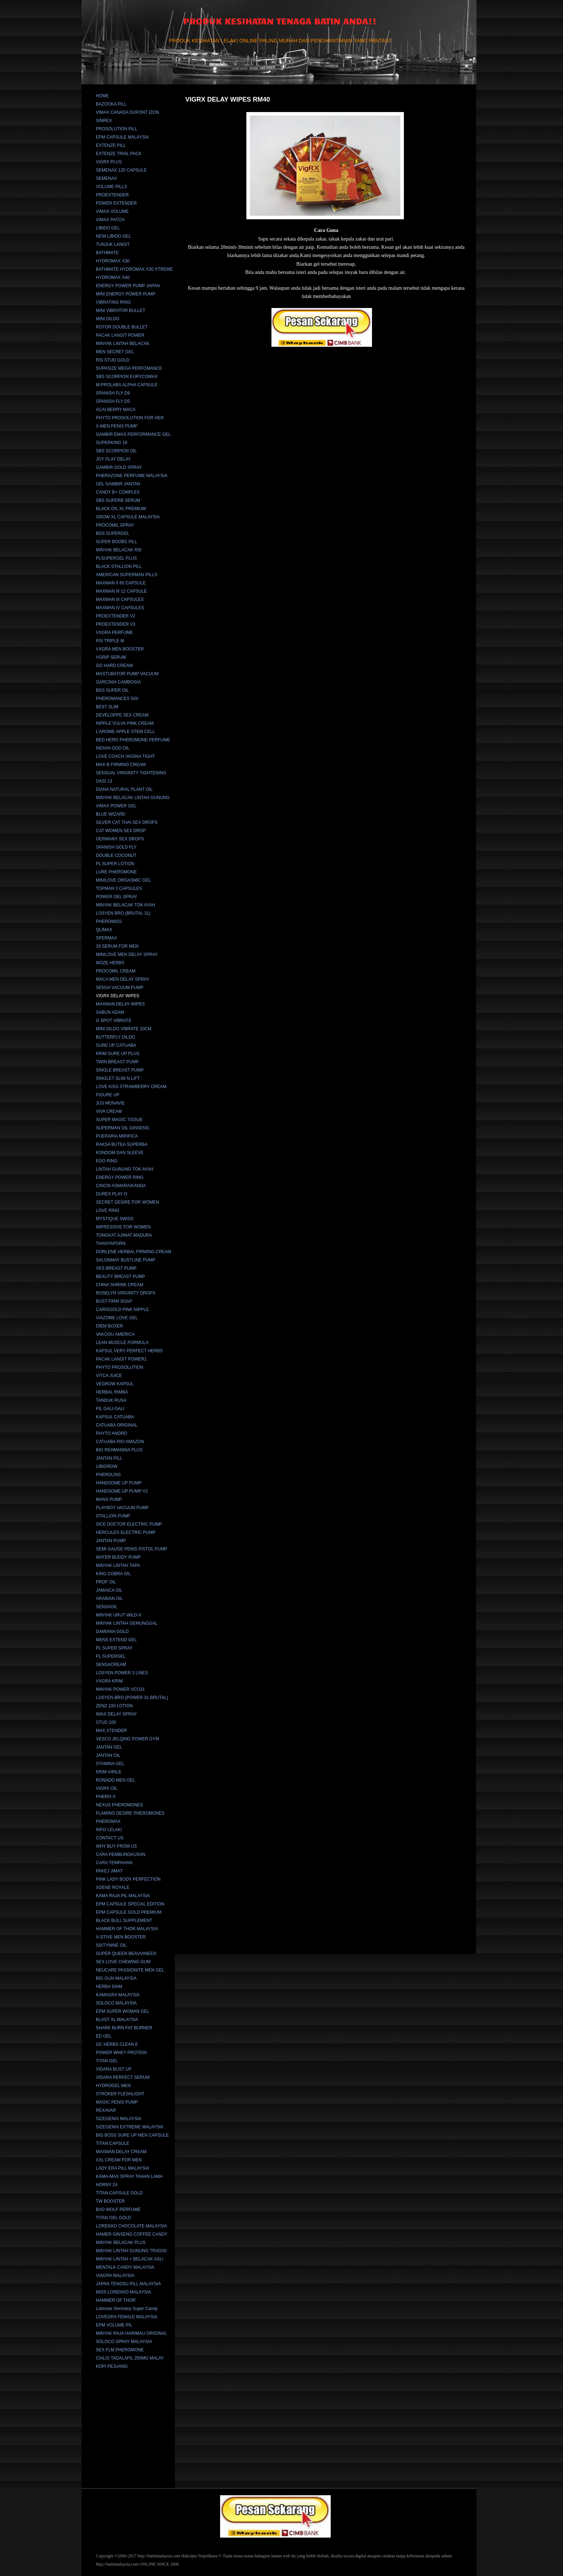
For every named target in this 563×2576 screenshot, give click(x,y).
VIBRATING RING (113, 302)
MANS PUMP (109, 1499)
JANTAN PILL (109, 1458)
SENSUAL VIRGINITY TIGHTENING (131, 772)
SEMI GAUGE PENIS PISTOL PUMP (131, 1548)
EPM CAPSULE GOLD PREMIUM (129, 1912)
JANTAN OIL (108, 1755)
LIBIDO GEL (108, 227)
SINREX (104, 120)
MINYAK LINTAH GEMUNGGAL (127, 1623)
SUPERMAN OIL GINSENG (122, 1127)
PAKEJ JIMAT (109, 1870)
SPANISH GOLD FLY (116, 847)
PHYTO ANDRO (111, 1433)
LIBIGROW (106, 1466)
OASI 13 (104, 781)
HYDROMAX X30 (113, 260)
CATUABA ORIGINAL (117, 1425)
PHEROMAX (108, 1821)
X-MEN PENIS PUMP (117, 426)
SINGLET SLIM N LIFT (118, 1078)
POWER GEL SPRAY (116, 896)
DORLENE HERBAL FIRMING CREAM (133, 1251)
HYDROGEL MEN (113, 2085)
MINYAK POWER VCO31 (120, 1689)
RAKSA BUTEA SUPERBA (121, 1144)
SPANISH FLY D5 (113, 401)
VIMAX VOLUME (112, 211)
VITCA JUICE (109, 1375)
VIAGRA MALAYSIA (115, 2275)
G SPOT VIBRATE (113, 1020)
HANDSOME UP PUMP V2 (122, 1491)
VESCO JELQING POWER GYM (127, 1738)
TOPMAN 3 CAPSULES (119, 888)
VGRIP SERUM (111, 657)
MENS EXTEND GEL (116, 1639)
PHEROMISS (109, 921)
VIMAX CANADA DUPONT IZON (127, 112)
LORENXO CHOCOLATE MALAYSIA (131, 2226)
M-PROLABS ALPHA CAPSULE (126, 384)
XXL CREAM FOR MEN (119, 2159)
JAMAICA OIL (109, 1590)
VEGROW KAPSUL (115, 1383)
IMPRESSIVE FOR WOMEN (123, 1226)
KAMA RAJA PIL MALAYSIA (123, 1895)
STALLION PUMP (113, 1515)
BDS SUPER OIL (112, 690)
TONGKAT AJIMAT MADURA (124, 1235)
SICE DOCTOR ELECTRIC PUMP (129, 1524)
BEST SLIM (107, 706)
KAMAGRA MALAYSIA (118, 1994)
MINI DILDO (107, 318)
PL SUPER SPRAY (114, 1648)
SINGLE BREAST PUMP (120, 1070)
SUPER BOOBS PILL (116, 541)
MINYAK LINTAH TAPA (118, 1565)
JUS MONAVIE (110, 1103)
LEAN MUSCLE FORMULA (122, 1342)
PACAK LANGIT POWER (120, 335)
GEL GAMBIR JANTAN (118, 483)
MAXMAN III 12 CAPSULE (121, 591)
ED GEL (104, 2036)
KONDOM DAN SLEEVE (120, 1152)
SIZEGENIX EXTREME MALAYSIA (129, 2126)
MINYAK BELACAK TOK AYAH (125, 904)
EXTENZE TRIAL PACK (118, 153)
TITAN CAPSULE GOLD (119, 2192)
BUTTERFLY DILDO (115, 1037)
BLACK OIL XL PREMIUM (121, 508)
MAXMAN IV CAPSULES (120, 607)
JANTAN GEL (109, 1747)
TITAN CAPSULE (112, 2143)
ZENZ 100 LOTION (114, 1705)
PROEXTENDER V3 (115, 624)
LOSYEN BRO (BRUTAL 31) (123, 913)
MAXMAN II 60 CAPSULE (121, 582)
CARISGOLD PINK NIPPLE (122, 1309)
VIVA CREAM (109, 1111)
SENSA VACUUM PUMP (119, 987)
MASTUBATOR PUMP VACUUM (127, 673)
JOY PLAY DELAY (113, 459)
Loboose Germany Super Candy (127, 2308)
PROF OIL (106, 1582)
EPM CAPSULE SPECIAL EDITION (130, 1904)
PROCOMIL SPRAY (115, 525)
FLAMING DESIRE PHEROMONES (130, 1813)
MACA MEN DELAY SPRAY (122, 979)
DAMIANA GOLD (112, 1631)
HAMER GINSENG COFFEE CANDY (131, 2234)
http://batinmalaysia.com (159, 2555)
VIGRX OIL (106, 1788)
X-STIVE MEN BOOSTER (121, 1937)
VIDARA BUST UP (113, 2069)
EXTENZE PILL (111, 145)
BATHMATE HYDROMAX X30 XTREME (134, 269)
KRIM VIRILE (108, 1771)
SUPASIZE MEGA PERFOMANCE (129, 368)
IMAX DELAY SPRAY (116, 1714)
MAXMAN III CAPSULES (120, 599)
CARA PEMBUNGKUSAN (120, 1854)
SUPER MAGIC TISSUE (119, 1119)
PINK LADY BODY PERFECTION (128, 1879)
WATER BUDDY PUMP (118, 1557)
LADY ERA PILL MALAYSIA (122, 2168)
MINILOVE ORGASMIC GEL (123, 880)
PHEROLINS (108, 1474)
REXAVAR (106, 2110)
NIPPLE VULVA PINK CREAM (125, 723)
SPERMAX (106, 938)
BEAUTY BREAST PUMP (120, 1276)
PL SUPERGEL (111, 1656)
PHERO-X (106, 1796)
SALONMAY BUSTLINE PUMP (125, 1260)
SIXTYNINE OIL (111, 1945)
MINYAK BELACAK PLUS (121, 2242)
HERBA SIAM (109, 1986)
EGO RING (106, 1160)
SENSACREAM (111, 1664)
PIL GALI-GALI (110, 1408)
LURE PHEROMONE (116, 871)
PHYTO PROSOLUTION (119, 1367)
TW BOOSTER (110, 2201)
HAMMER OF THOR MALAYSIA (127, 1928)
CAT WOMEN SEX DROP (121, 830)
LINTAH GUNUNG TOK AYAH (124, 1169)
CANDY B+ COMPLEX (118, 492)
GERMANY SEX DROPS (120, 838)
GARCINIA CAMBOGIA (118, 682)
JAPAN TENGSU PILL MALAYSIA (128, 2283)
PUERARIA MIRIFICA (117, 1136)
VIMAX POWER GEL (116, 805)
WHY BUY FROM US (116, 1846)
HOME (102, 95)
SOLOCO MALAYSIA (116, 2003)
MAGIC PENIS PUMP (117, 2102)
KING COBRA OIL (113, 1573)
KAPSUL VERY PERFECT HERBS (129, 1350)
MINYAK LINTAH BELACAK (122, 343)
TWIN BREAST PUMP (117, 1061)
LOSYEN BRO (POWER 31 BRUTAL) (132, 1697)
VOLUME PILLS (111, 186)
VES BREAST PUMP (116, 1268)
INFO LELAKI (109, 1829)
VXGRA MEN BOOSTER (120, 649)
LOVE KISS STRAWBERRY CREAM (131, 1086)
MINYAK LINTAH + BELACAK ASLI (129, 2259)
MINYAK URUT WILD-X (118, 1615)
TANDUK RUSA (111, 1400)
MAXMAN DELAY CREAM (121, 2151)
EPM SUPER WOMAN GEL (122, 2011)
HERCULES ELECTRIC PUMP (125, 1532)
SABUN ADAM (110, 1012)
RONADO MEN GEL (115, 1780)
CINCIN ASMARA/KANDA (121, 1185)
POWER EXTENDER (116, 203)
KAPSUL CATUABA (115, 1416)
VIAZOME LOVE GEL (117, 1317)
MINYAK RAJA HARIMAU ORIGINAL (131, 2333)
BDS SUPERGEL (112, 533)
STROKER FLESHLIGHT (120, 2093)
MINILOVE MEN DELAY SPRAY (127, 954)
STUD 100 (106, 1722)
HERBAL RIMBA (112, 1392)
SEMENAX (106, 178)
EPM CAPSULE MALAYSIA (122, 137)
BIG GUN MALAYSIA (116, 1978)
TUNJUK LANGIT (113, 244)
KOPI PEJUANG (112, 2366)
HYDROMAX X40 (113, 277)
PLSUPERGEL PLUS (116, 558)
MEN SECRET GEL (115, 351)
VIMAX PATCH (110, 219)
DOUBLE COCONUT (116, 855)
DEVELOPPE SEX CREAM (122, 715)
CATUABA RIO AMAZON (120, 1441)
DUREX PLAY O (111, 1193)
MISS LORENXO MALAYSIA (123, 2292)
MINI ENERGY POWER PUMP (125, 294)
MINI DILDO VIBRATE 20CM (123, 1028)
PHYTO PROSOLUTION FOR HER (130, 417)
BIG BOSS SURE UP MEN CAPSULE (132, 2135)
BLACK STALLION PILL (119, 566)
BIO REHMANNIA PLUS (119, 1449)
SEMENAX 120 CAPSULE (121, 170)
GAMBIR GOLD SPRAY (119, 467)
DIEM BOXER (109, 1326)
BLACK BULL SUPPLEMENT (124, 1920)
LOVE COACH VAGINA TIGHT (125, 756)
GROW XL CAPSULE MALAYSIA (128, 516)
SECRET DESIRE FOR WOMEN (127, 1202)
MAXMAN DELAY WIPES (120, 1004)
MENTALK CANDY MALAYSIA (125, 2267)
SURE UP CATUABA (116, 1045)
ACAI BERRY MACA (115, 409)
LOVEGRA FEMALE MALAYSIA (126, 2316)
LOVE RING (107, 1210)
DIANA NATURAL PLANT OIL (124, 789)
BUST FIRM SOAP (114, 1301)
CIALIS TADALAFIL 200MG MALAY (130, 2358)
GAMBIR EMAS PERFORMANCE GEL (133, 434)
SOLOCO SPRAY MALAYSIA (124, 2341)
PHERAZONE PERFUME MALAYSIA (131, 475)
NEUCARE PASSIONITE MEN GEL (130, 1970)
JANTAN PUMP (111, 1540)
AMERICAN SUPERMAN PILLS (126, 574)
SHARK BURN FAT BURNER (124, 2027)
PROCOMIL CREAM (115, 971)
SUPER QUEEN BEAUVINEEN (126, 1953)
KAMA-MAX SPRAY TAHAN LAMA (129, 2176)
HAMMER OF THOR (115, 2300)
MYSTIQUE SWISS (115, 1218)
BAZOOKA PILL (111, 104)
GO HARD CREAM (114, 665)
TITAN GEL (107, 2060)
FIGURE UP (107, 1094)
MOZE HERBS (110, 962)
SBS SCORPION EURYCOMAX (127, 376)
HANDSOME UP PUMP (118, 1482)
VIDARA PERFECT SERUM (123, 2077)
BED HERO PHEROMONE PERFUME (133, 739)
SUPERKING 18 (111, 442)
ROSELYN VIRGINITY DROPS (125, 1293)
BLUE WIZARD (110, 814)
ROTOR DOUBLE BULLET (122, 327)
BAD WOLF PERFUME (118, 2209)
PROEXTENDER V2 (115, 616)
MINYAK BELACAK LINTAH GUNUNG (133, 797)
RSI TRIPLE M (110, 640)
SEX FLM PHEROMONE (120, 2349)
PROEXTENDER (112, 194)
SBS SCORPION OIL (116, 450)
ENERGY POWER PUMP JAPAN (128, 285)
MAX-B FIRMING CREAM (121, 764)
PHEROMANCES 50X (117, 698)
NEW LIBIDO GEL (113, 236)
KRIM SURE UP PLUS (117, 1053)
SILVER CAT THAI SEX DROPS (127, 822)
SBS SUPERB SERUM (118, 500)
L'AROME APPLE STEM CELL (125, 731)
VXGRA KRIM (109, 1681)
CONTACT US (110, 1837)
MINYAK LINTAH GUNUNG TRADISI (131, 2250)
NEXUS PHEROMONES (119, 1804)
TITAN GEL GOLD (113, 2217)
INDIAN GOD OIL (113, 748)
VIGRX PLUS (109, 161)
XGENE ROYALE (112, 1887)
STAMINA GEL (110, 1763)
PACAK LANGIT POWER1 (121, 1359)
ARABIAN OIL (109, 1598)
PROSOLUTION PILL (116, 128)
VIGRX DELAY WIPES (117, 995)
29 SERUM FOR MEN (117, 946)
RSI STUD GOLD (112, 360)
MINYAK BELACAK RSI (118, 549)
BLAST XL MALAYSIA (117, 2019)
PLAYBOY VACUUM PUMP (122, 1507)
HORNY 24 (106, 2184)
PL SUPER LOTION (115, 863)
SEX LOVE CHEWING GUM (123, 1961)
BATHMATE (107, 252)
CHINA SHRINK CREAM (119, 1284)
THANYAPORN (110, 1243)
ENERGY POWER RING (119, 1177)
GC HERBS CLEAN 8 (117, 2044)
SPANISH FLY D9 (113, 393)
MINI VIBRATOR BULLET (120, 310)
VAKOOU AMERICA (115, 1334)
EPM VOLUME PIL (114, 2325)
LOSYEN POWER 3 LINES (122, 1672)
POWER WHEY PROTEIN (121, 2052)
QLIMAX (104, 929)
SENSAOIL (106, 1606)
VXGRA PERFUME (114, 632)
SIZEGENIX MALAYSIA (118, 2118)
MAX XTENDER (111, 1730)
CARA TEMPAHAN (114, 1862)
